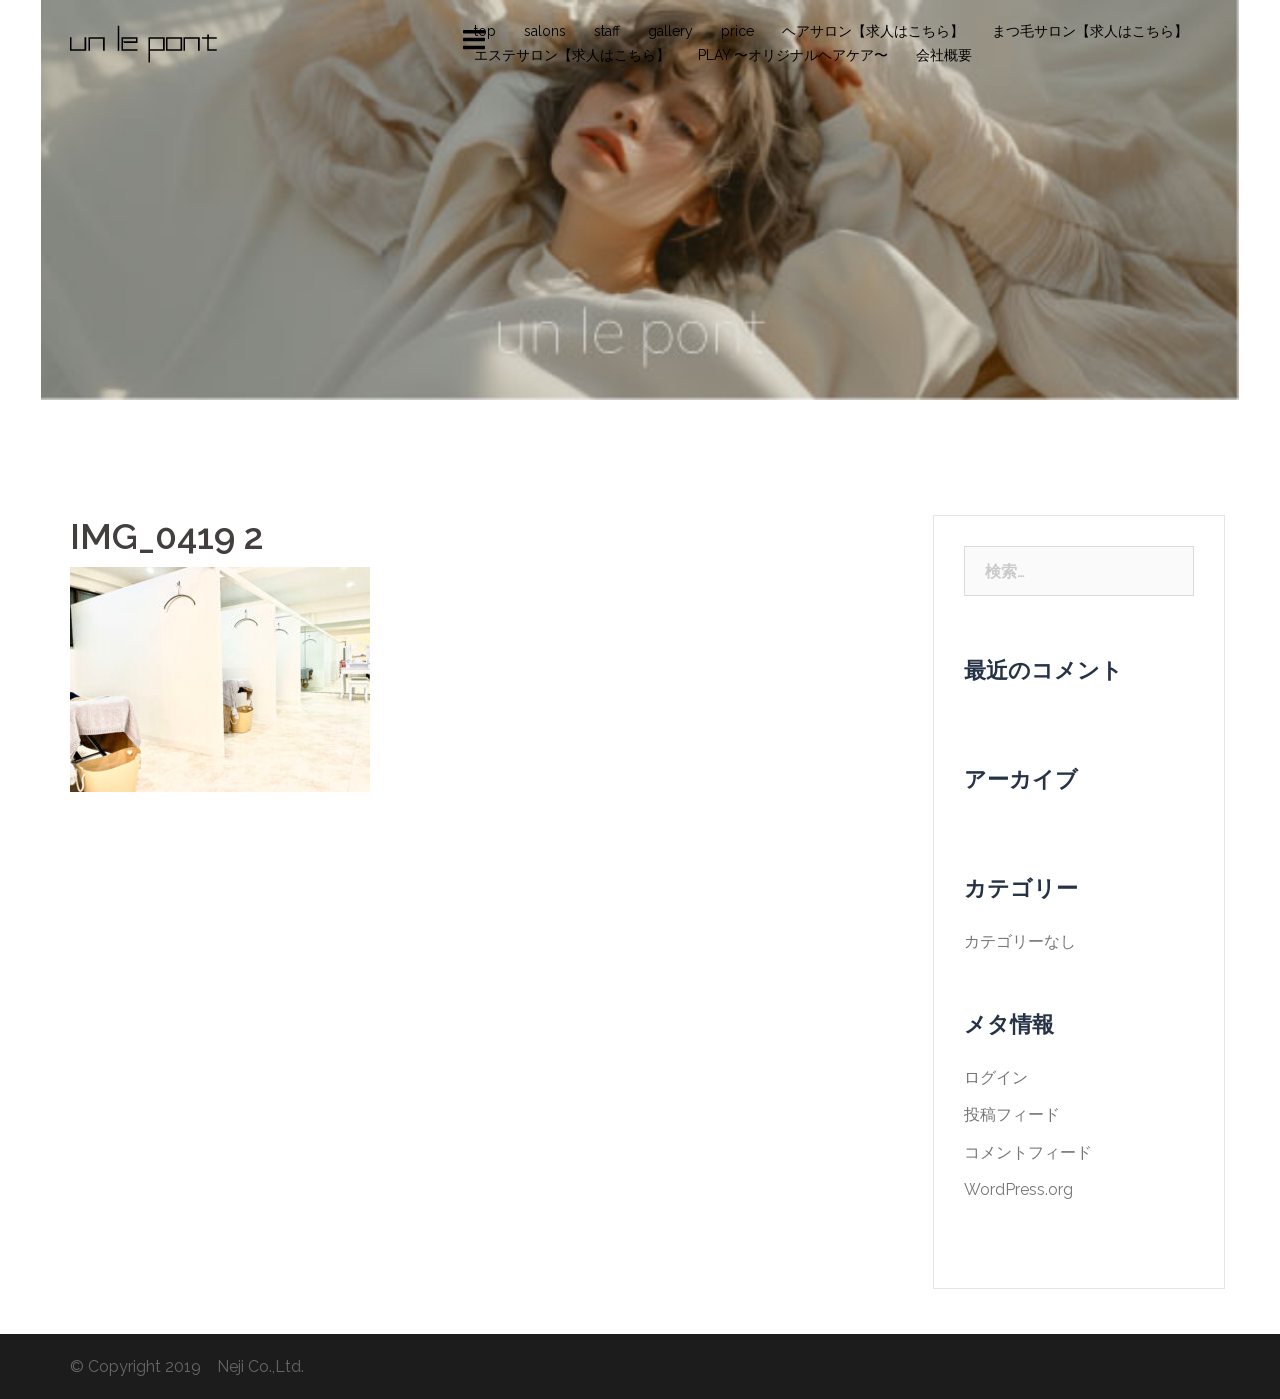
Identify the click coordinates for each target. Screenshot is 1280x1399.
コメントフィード (1028, 1152)
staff (607, 31)
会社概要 (944, 55)
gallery (670, 31)
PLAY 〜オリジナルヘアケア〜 (793, 55)
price (737, 31)
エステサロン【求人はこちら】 (572, 55)
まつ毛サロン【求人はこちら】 (1090, 31)
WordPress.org (1018, 1189)
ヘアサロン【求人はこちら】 (873, 31)
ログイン (996, 1077)
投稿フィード (1012, 1114)
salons (545, 31)
